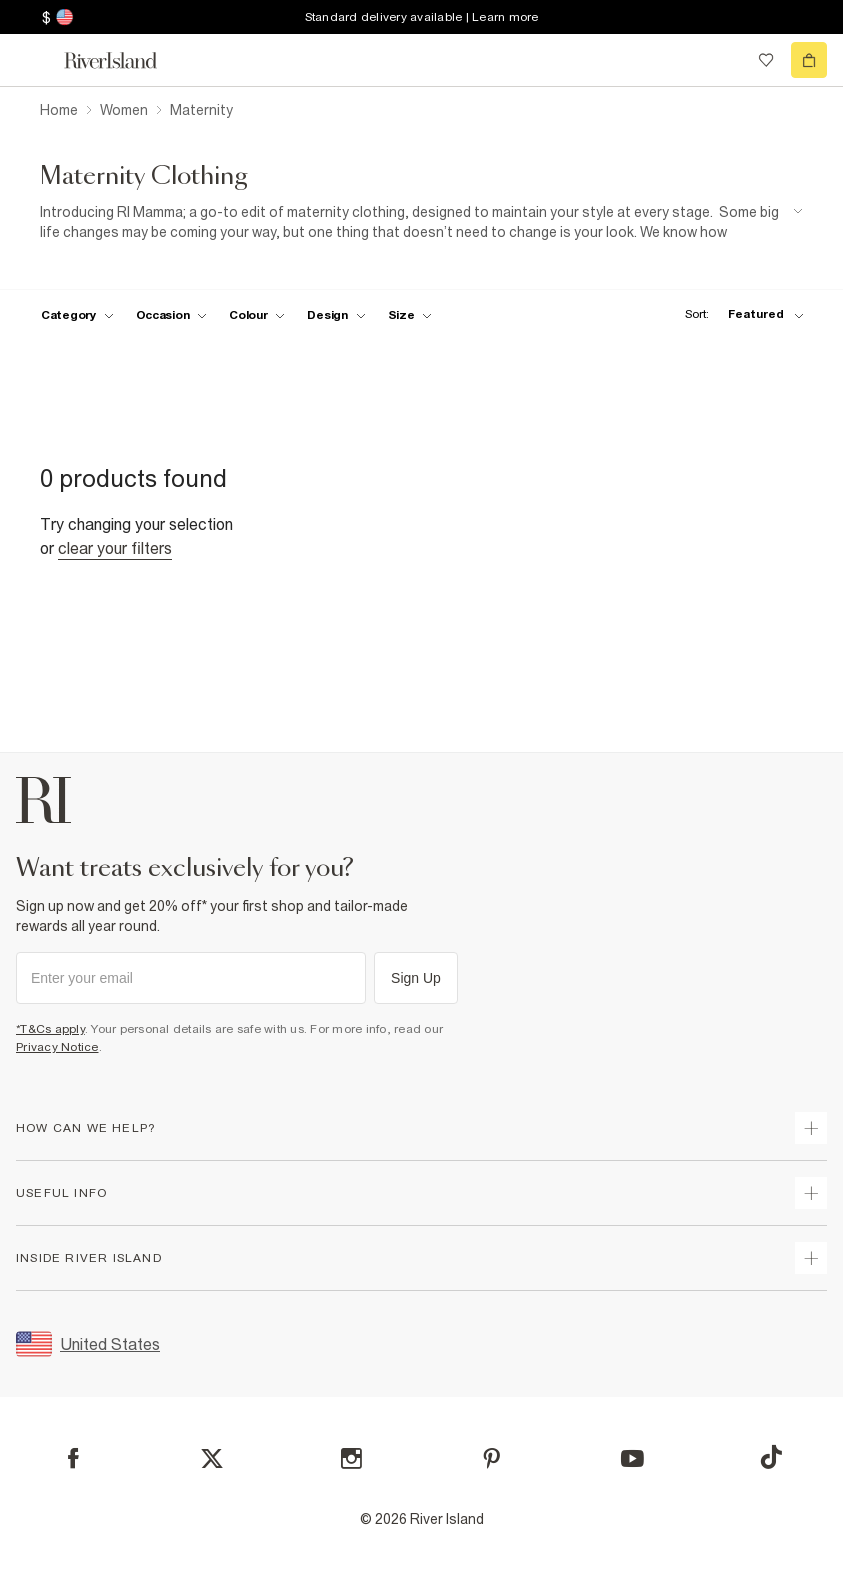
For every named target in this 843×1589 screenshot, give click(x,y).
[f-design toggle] (336, 315)
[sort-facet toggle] (739, 314)
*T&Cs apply (50, 1029)
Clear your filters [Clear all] (115, 548)
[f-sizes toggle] (410, 315)
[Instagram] (351, 1458)
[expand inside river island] (811, 1258)
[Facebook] (73, 1458)
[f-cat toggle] (77, 315)
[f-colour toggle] (257, 315)
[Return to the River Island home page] (124, 60)
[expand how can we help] (811, 1128)
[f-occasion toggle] (172, 315)
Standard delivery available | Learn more (422, 17)
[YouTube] (632, 1458)
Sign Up (416, 978)
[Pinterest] (491, 1458)
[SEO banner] (421, 222)
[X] (212, 1459)
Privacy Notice (57, 1047)
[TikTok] (771, 1457)
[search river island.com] (725, 60)
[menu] (34, 60)
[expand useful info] (811, 1193)
